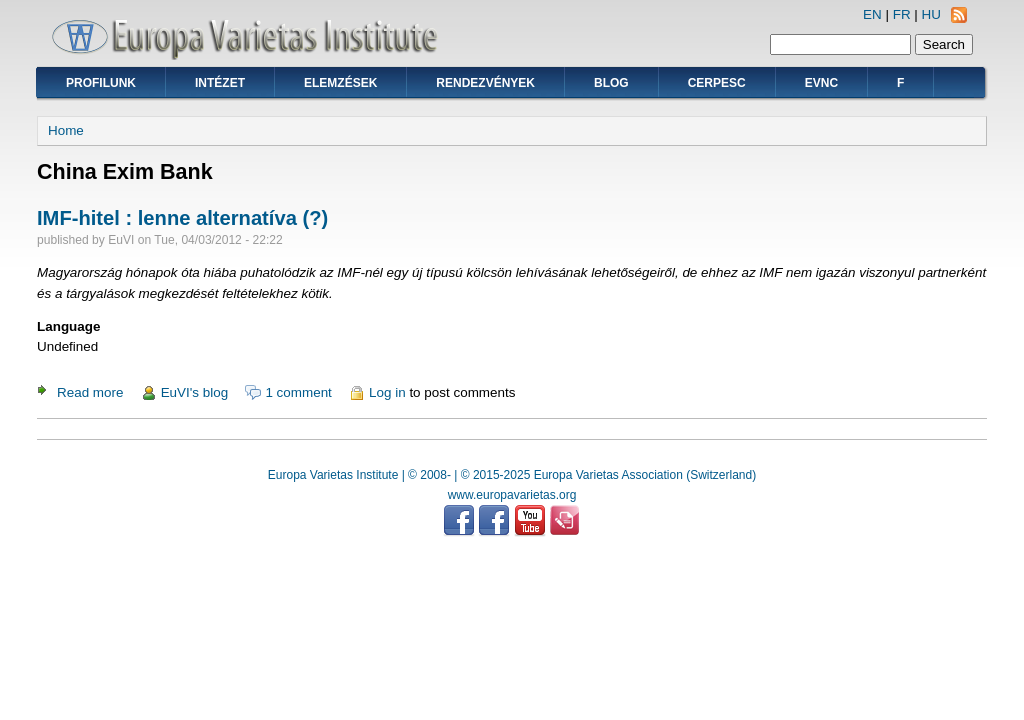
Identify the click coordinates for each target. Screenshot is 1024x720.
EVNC (821, 83)
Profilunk (101, 83)
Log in (387, 392)
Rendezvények (485, 83)
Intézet (220, 83)
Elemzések (340, 83)
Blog (611, 83)
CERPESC (717, 83)
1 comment (298, 392)
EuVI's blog (195, 392)
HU (931, 14)
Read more (90, 392)
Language (68, 326)
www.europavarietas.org (512, 495)
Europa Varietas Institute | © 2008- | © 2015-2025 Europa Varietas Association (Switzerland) (512, 475)
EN (872, 14)
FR (902, 14)
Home (66, 130)
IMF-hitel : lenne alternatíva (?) (182, 218)
